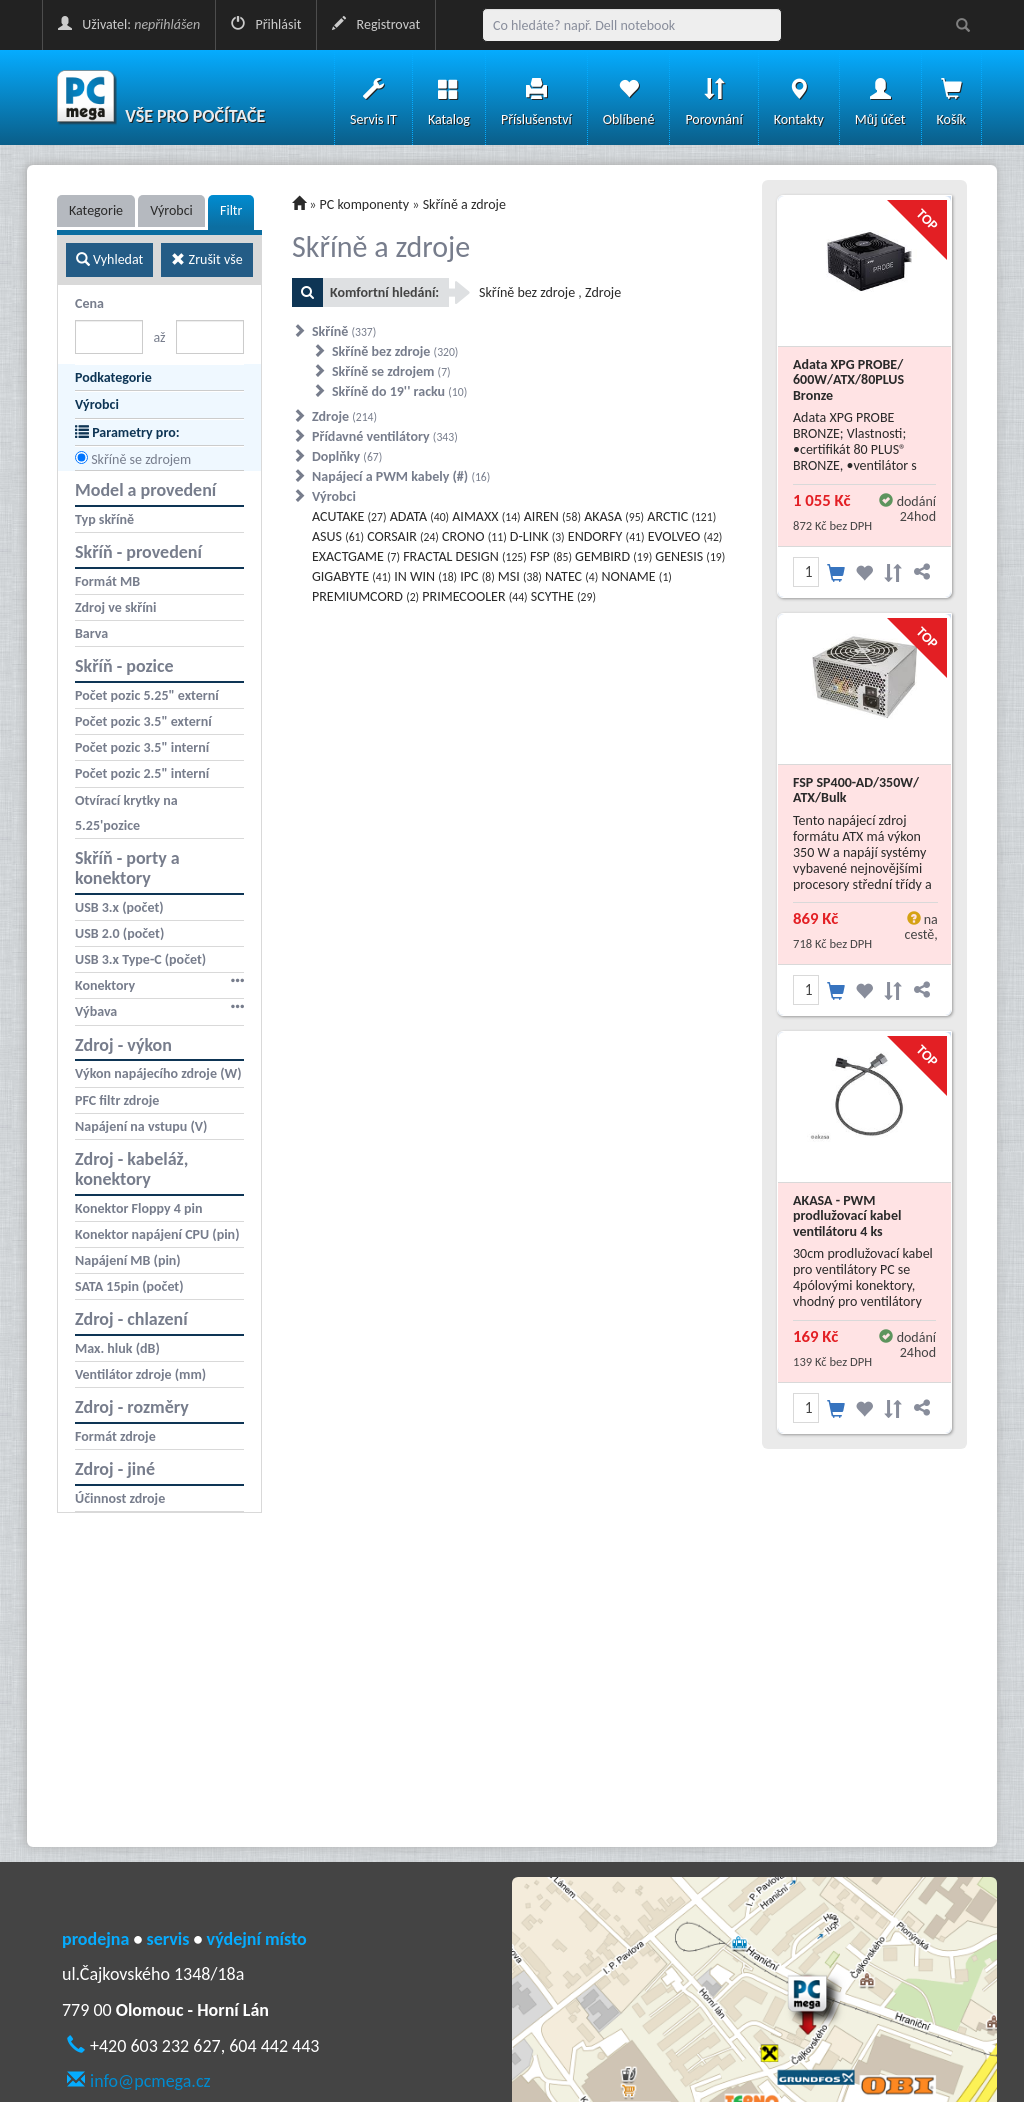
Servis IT (373, 97)
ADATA (419, 516)
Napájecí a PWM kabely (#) (401, 476)
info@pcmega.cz (150, 2081)
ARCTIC (681, 516)
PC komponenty (365, 204)
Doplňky (347, 456)
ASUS (338, 536)
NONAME (636, 576)
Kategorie (96, 210)
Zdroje (344, 416)
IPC (477, 576)
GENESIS (690, 556)
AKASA (614, 516)
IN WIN (425, 576)
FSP (551, 556)
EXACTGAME (356, 556)
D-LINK (537, 536)
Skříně (344, 331)
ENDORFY (606, 536)
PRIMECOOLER (474, 596)
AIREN (552, 516)
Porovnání (713, 97)
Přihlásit (266, 24)
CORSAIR (403, 536)
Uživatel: (129, 24)
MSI (520, 576)
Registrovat (376, 24)
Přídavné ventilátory (385, 436)
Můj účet (880, 97)
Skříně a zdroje (464, 204)
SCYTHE (563, 596)
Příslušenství (536, 97)
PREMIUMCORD (365, 596)
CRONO (474, 536)
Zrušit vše (206, 259)
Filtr (231, 210)
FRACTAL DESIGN (465, 556)
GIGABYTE (351, 576)
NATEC (571, 576)
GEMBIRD (613, 556)
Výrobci (171, 210)
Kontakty (799, 97)
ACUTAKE (349, 516)
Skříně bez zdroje (395, 351)
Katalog (449, 97)
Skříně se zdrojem (141, 459)
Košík (951, 97)
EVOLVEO (685, 536)
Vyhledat (109, 259)
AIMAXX (486, 516)
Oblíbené (629, 97)
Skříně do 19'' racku (399, 391)
